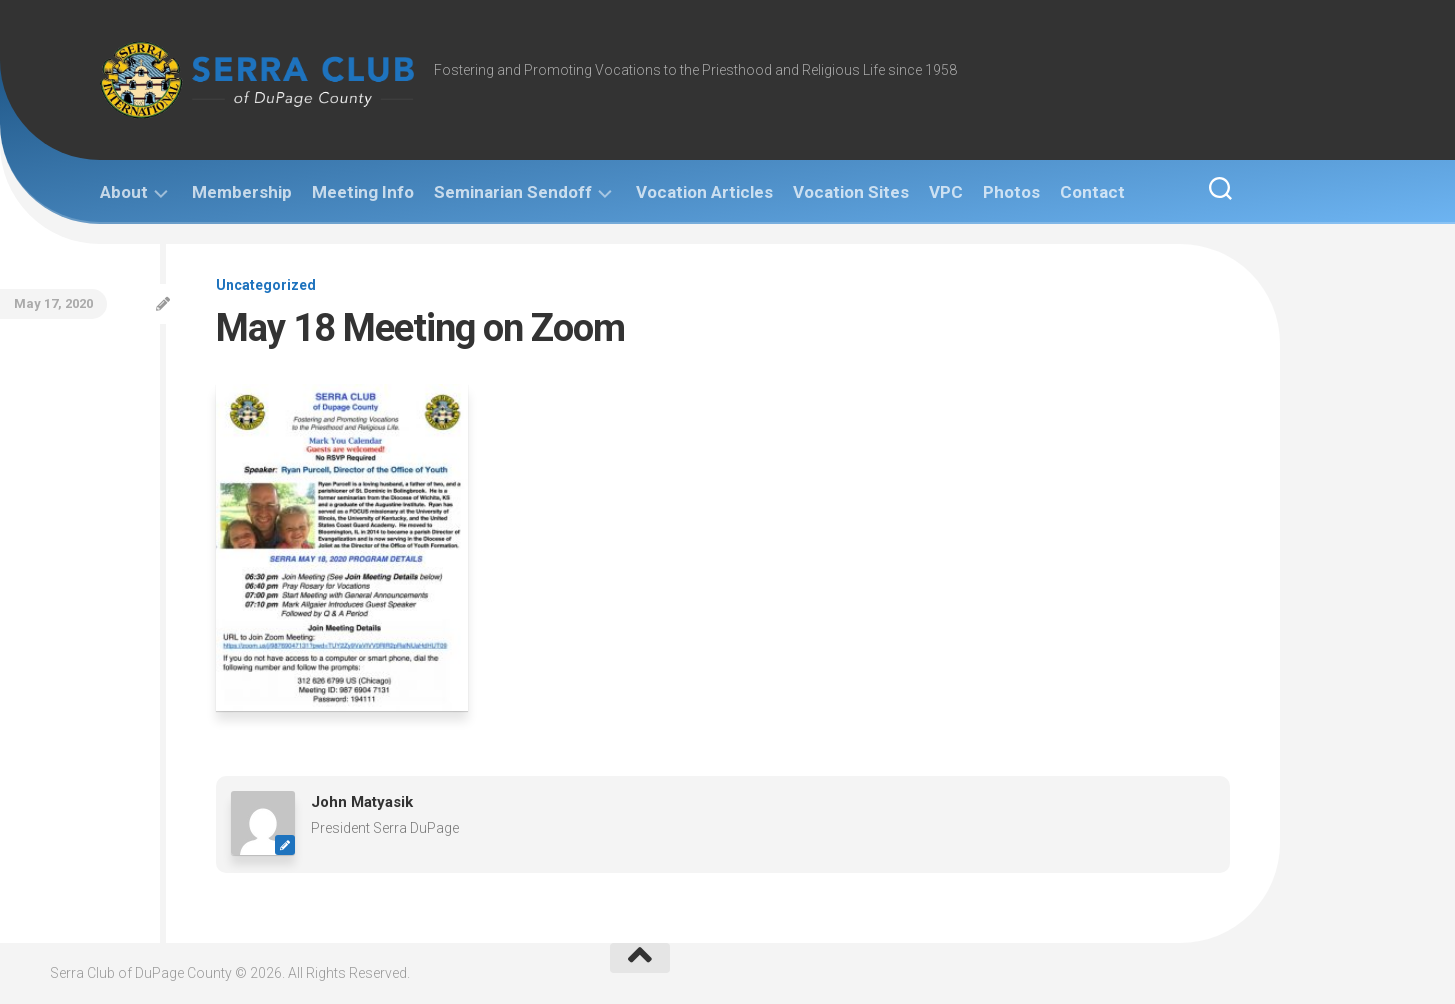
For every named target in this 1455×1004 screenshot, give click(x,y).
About (124, 192)
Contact (1092, 192)
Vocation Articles (704, 192)
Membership (242, 192)
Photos (1011, 192)
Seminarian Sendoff (513, 192)
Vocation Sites (851, 192)
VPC (946, 192)
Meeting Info (363, 192)
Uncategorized (266, 285)
